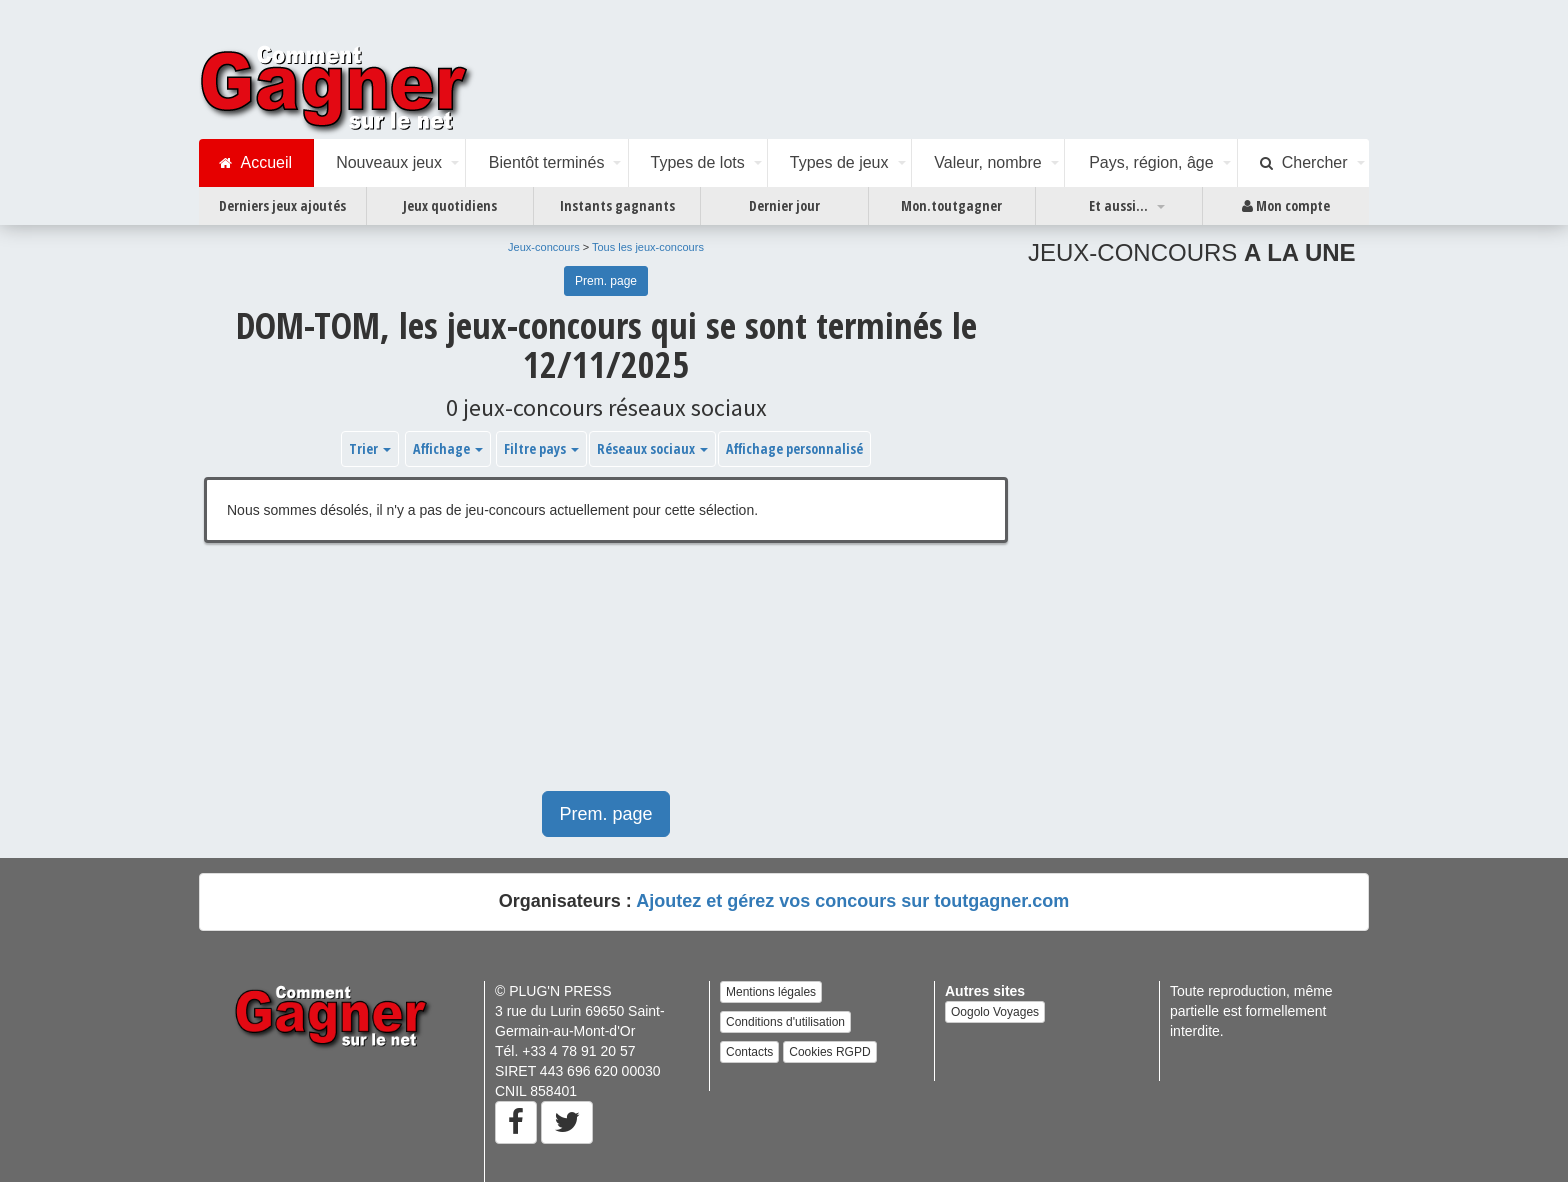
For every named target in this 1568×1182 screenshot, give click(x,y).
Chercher (1304, 163)
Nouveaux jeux (389, 162)
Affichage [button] (448, 448)
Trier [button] (370, 448)
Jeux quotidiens (450, 205)
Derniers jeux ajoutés (282, 205)
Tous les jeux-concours (648, 247)
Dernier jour (784, 205)
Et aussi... (1118, 205)
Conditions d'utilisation (785, 1022)
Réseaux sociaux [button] (652, 448)
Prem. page (606, 281)
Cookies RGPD (829, 1052)
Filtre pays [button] (541, 448)
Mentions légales (771, 992)
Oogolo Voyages (995, 1012)
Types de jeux (839, 162)
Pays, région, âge (1151, 162)
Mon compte (1286, 206)
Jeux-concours (544, 247)
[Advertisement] (606, 677)
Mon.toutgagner (951, 205)
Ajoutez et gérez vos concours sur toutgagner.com (852, 901)
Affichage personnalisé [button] (794, 448)
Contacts (749, 1052)
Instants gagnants (617, 205)
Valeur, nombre (987, 162)
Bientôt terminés (547, 162)
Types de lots (697, 162)
